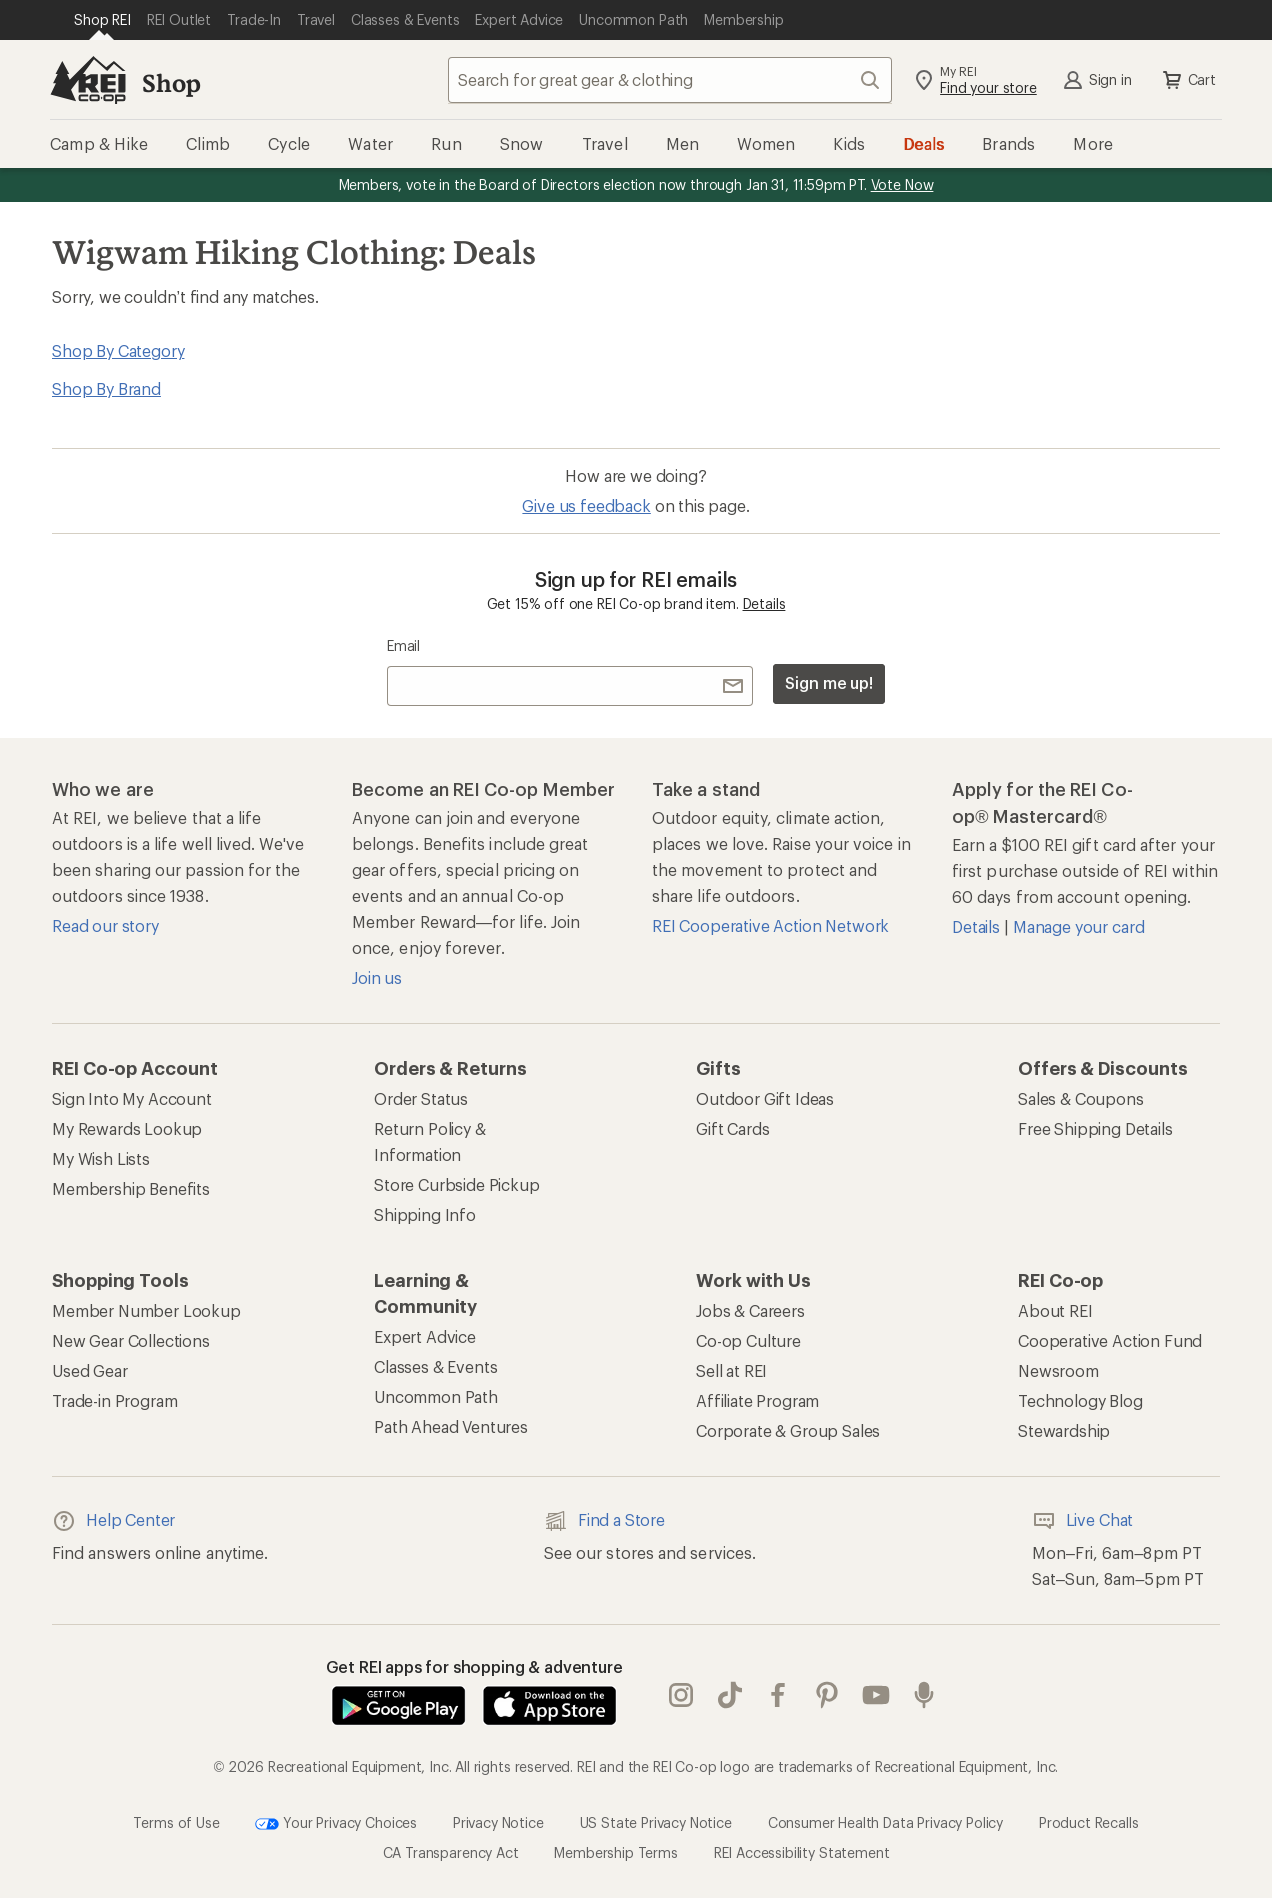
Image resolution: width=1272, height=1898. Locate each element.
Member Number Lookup (146, 1310)
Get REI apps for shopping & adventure (474, 1666)
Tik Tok (730, 1695)
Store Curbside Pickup (457, 1184)
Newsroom (1058, 1370)
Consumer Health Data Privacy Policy (885, 1822)
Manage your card (1078, 926)
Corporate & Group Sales (788, 1430)
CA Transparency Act (451, 1852)
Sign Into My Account (132, 1098)
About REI (1055, 1310)
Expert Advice (425, 1336)
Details (764, 603)
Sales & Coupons (1081, 1098)
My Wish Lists (101, 1158)
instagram (681, 1695)
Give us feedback (586, 505)
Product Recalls (1089, 1822)
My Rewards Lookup (127, 1128)
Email (403, 645)
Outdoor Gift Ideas (765, 1098)
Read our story (105, 925)
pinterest (827, 1695)
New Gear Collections (131, 1340)
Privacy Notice (498, 1822)
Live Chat (1083, 1521)
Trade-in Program (114, 1400)
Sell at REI (731, 1370)
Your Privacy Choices (336, 1824)
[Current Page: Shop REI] (102, 20)
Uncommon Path (436, 1396)
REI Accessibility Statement (802, 1852)
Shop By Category (118, 350)
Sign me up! (829, 682)
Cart (1188, 80)
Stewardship (1064, 1430)
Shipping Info (425, 1214)
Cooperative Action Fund (1110, 1340)
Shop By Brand (106, 388)
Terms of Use (176, 1822)
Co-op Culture (748, 1340)
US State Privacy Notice (656, 1822)
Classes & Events (435, 1366)
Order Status (421, 1098)
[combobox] (670, 80)
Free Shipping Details (1095, 1128)
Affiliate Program (757, 1400)
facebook (778, 1695)
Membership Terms (615, 1852)
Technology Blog (1080, 1400)
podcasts (924, 1695)
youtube (876, 1695)
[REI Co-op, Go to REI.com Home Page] (88, 80)
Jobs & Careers (750, 1310)
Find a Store (604, 1521)
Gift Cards (732, 1128)
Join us (377, 977)
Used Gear (90, 1370)
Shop (171, 82)
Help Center (113, 1521)
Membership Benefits (131, 1188)
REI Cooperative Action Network (770, 925)
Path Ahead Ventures (451, 1426)
